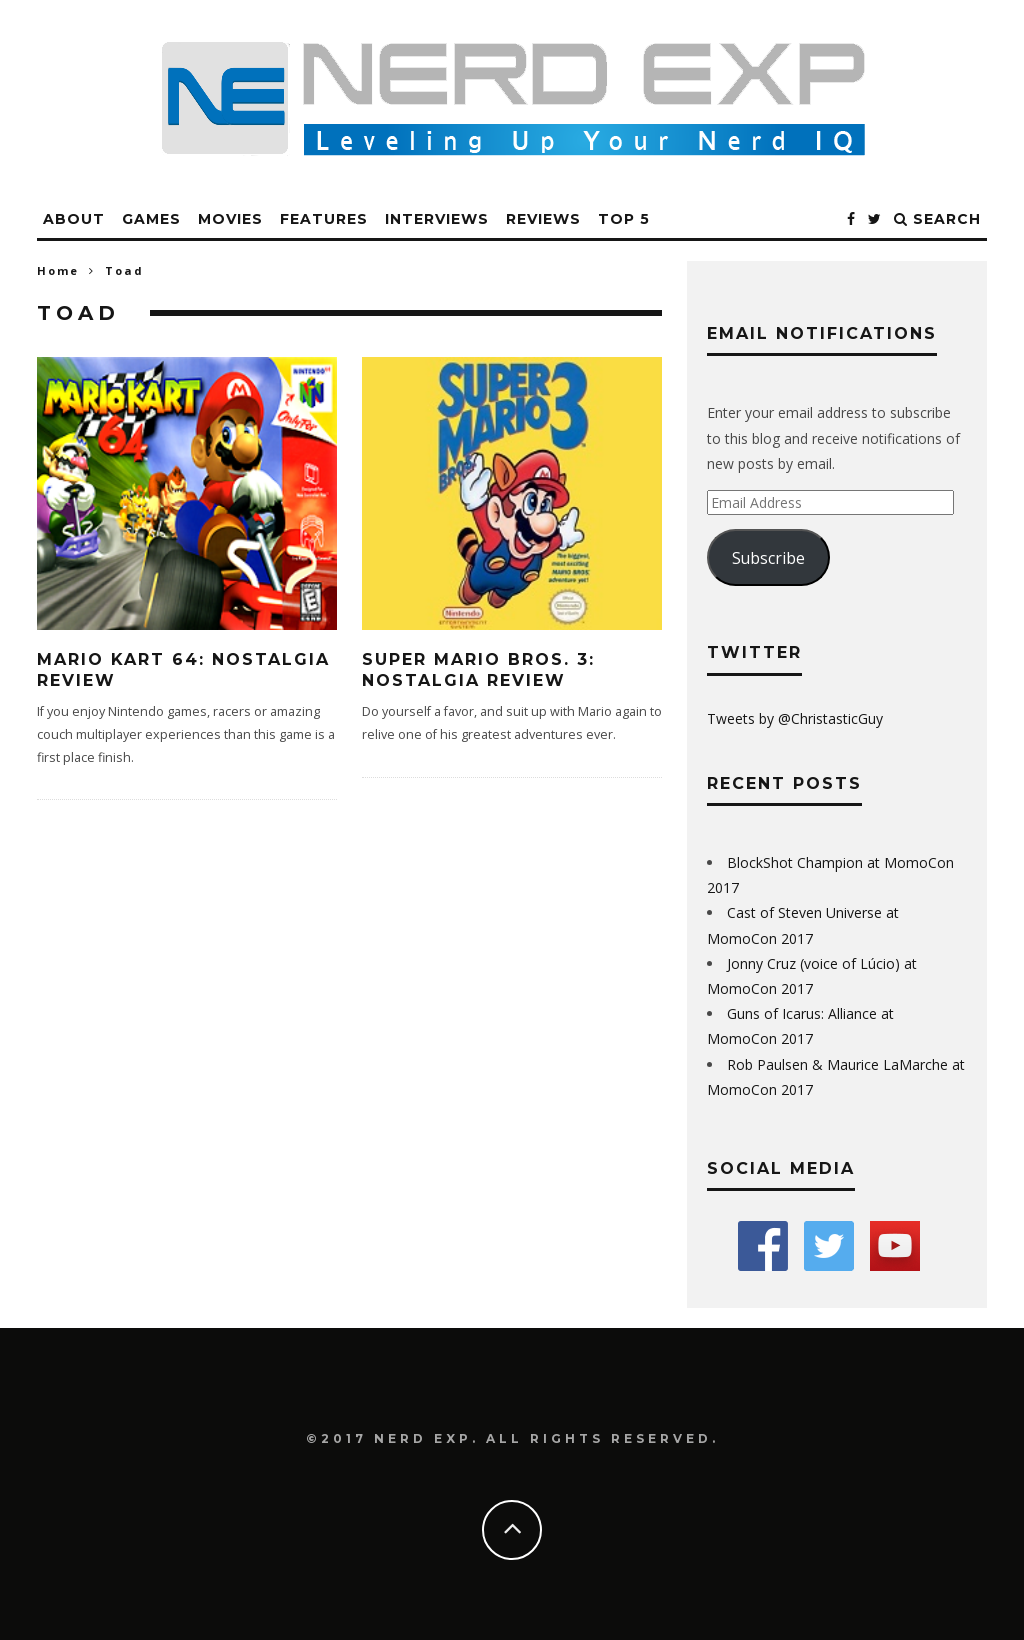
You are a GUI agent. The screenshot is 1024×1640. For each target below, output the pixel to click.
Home (58, 270)
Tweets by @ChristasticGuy (795, 718)
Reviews (543, 219)
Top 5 (624, 219)
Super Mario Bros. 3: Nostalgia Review (478, 670)
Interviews (437, 219)
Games (151, 219)
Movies (230, 219)
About (74, 219)
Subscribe (768, 558)
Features (324, 219)
